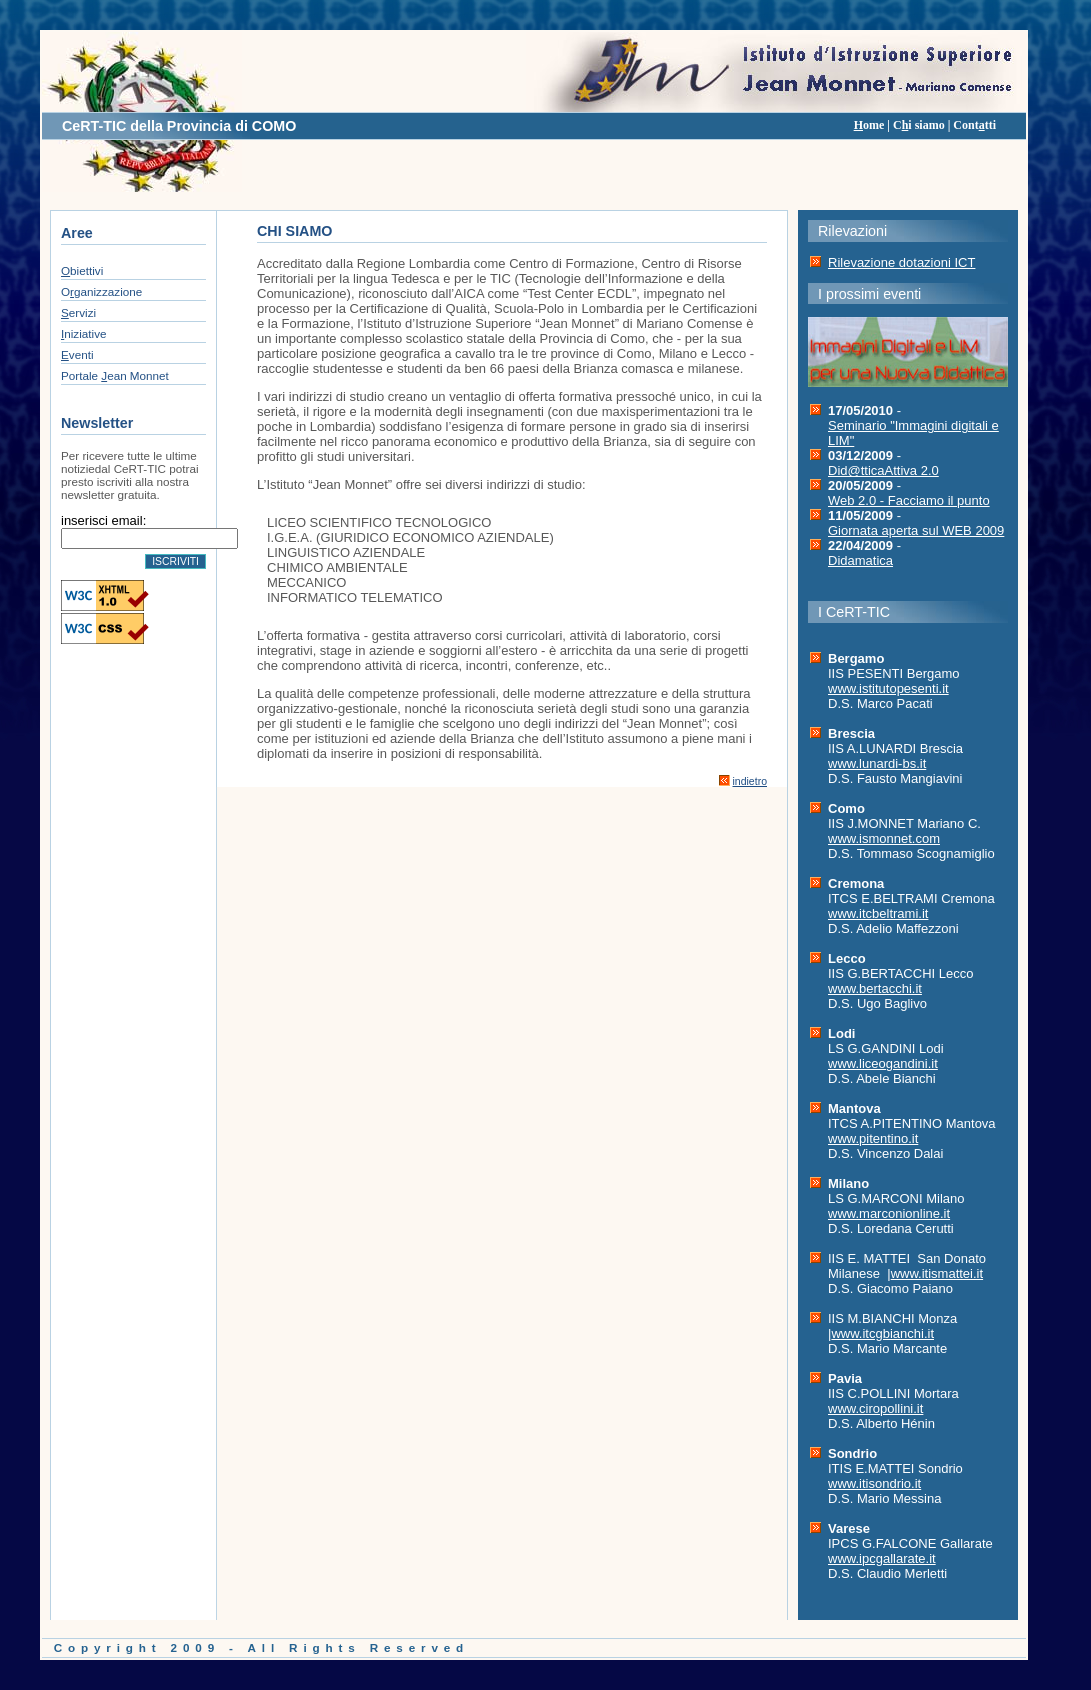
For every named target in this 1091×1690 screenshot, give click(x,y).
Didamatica (860, 560)
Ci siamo (919, 125)
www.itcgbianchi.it (882, 1333)
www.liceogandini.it (883, 1063)
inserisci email (102, 520)
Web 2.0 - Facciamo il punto (909, 500)
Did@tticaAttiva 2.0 (883, 470)
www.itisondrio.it (874, 1483)
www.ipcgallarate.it (882, 1558)
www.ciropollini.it (875, 1408)
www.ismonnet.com (884, 838)
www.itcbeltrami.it (878, 913)
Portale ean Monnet (115, 375)
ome (869, 125)
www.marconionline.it (889, 1213)
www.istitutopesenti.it (888, 688)
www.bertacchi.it (875, 988)
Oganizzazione (101, 291)
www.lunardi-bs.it (877, 763)
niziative (83, 333)
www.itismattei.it (937, 1273)
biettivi (82, 270)
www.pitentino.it (873, 1138)
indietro (750, 781)
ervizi (78, 312)
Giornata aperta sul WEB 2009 (916, 530)
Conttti (974, 125)
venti (77, 354)
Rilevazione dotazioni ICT (901, 262)
